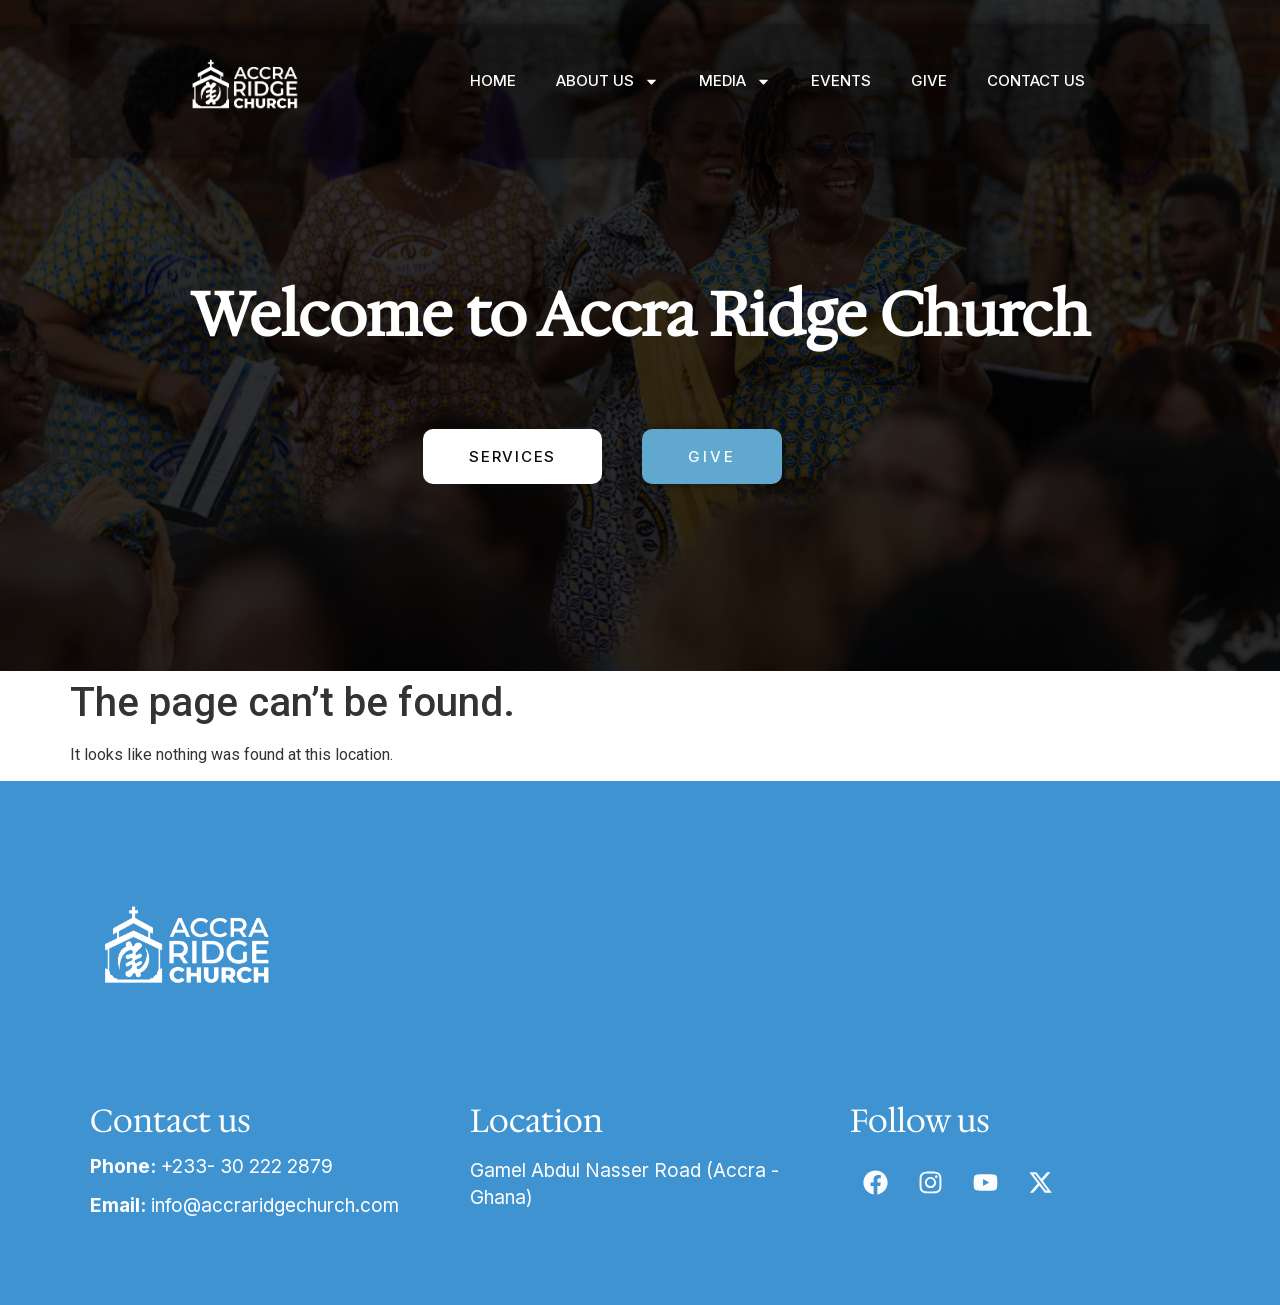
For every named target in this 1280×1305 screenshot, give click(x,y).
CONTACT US (1036, 80)
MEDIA (735, 81)
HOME (493, 80)
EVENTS (841, 80)
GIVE (929, 80)
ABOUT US (607, 81)
